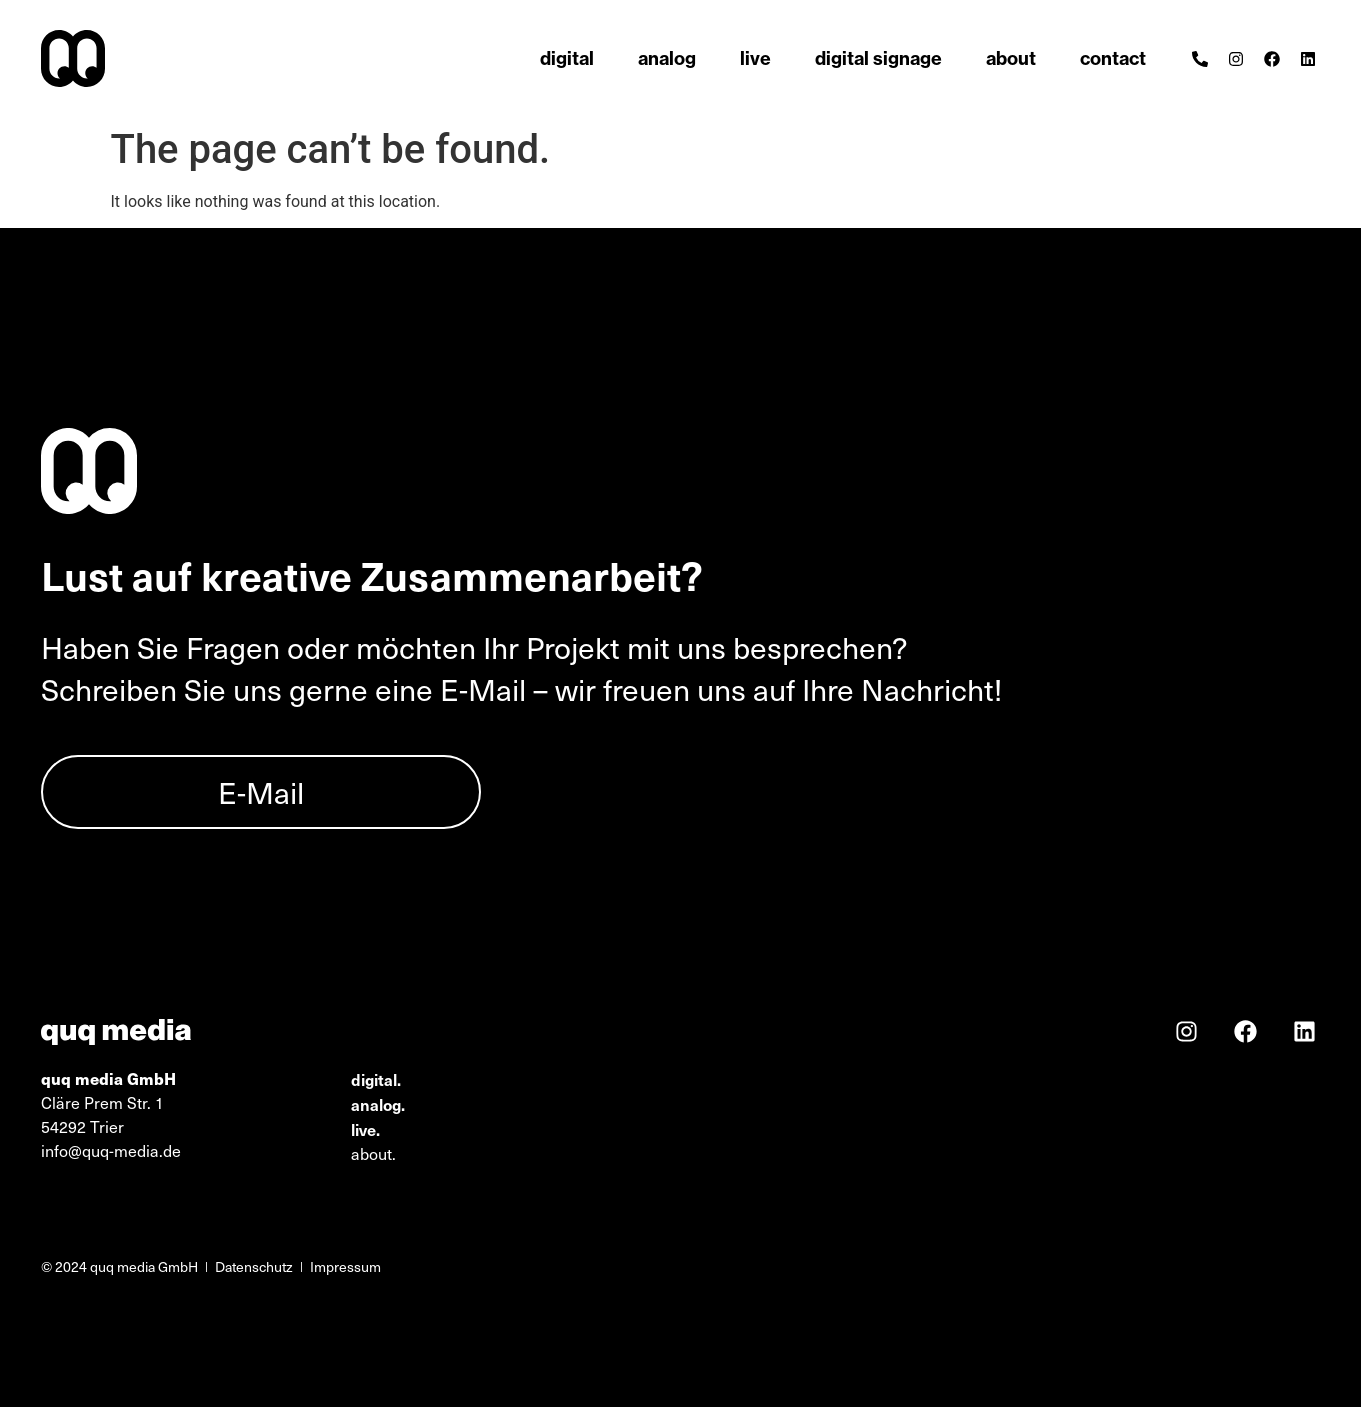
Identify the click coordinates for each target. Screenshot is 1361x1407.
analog (667, 58)
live (755, 58)
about (1011, 58)
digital (567, 58)
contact (1113, 58)
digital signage (878, 58)
